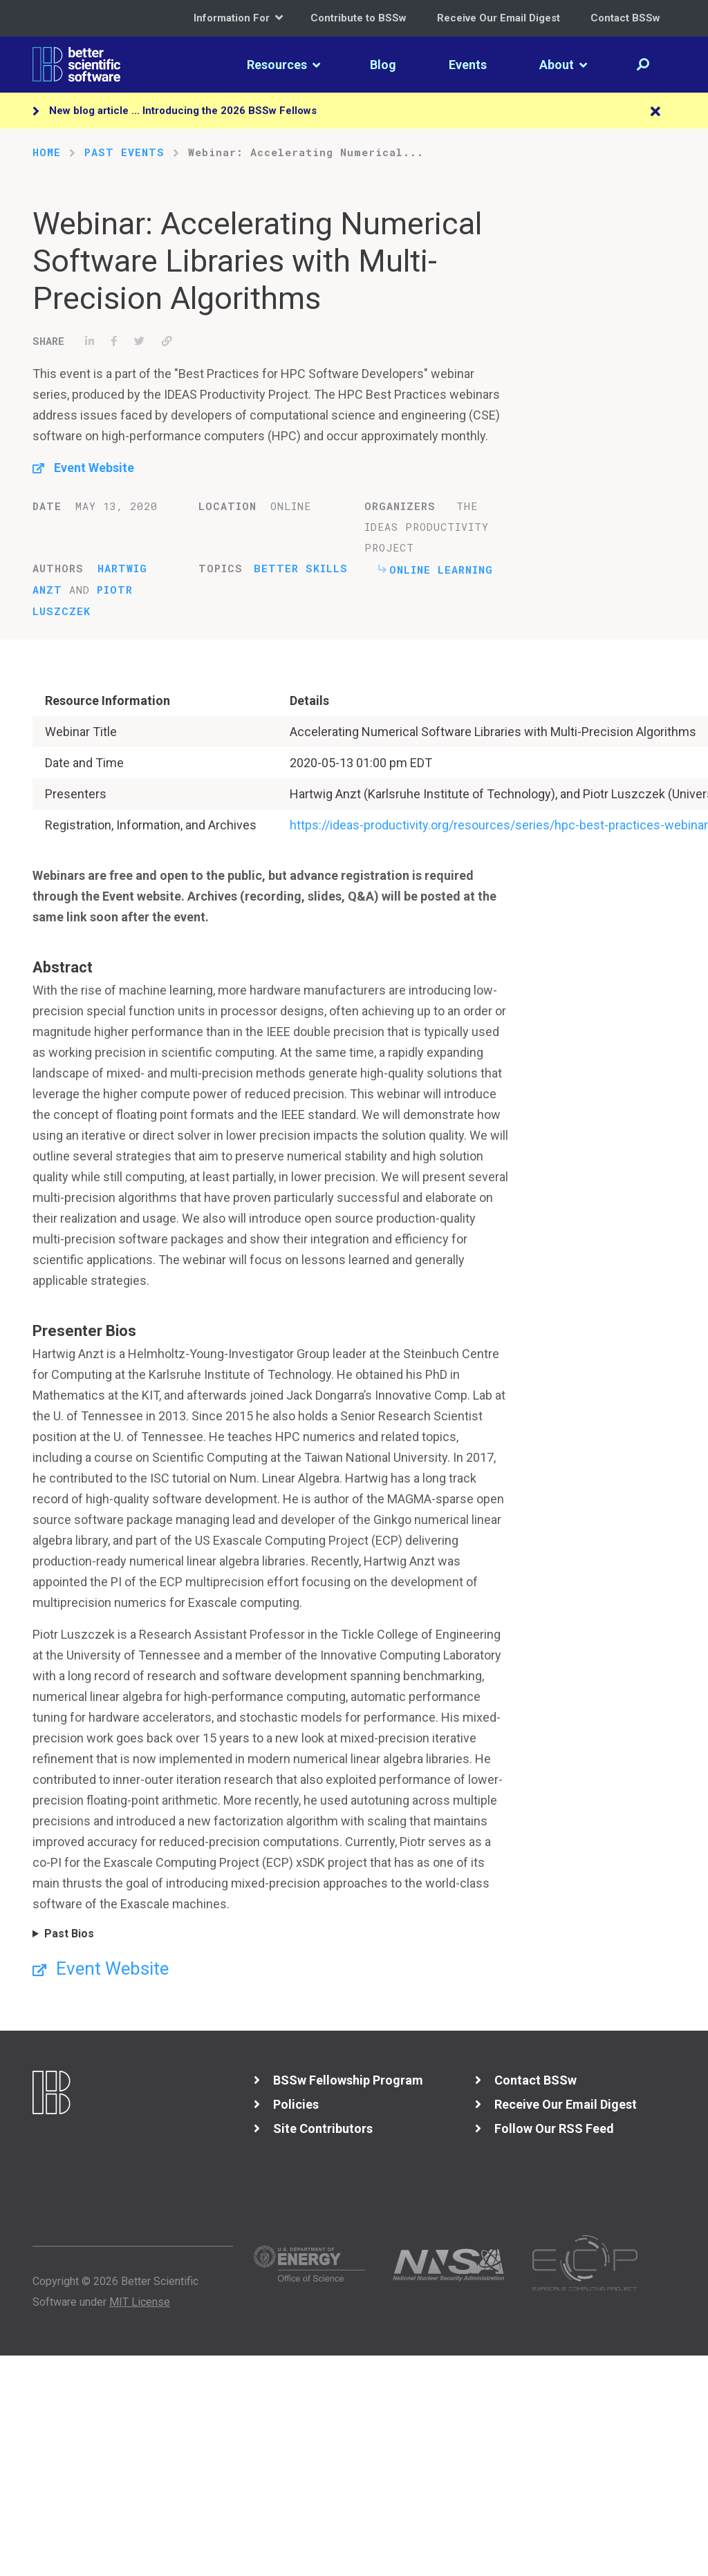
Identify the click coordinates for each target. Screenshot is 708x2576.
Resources (283, 64)
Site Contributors (323, 2128)
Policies (296, 2104)
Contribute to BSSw (358, 18)
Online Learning (441, 569)
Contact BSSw (625, 18)
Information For (238, 17)
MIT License (139, 2302)
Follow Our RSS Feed (554, 2128)
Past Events (124, 152)
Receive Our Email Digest (498, 18)
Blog (383, 64)
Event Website (94, 467)
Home (46, 152)
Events (468, 64)
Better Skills (301, 568)
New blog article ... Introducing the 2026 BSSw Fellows (183, 110)
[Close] (655, 112)
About (563, 64)
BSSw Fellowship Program (348, 2080)
